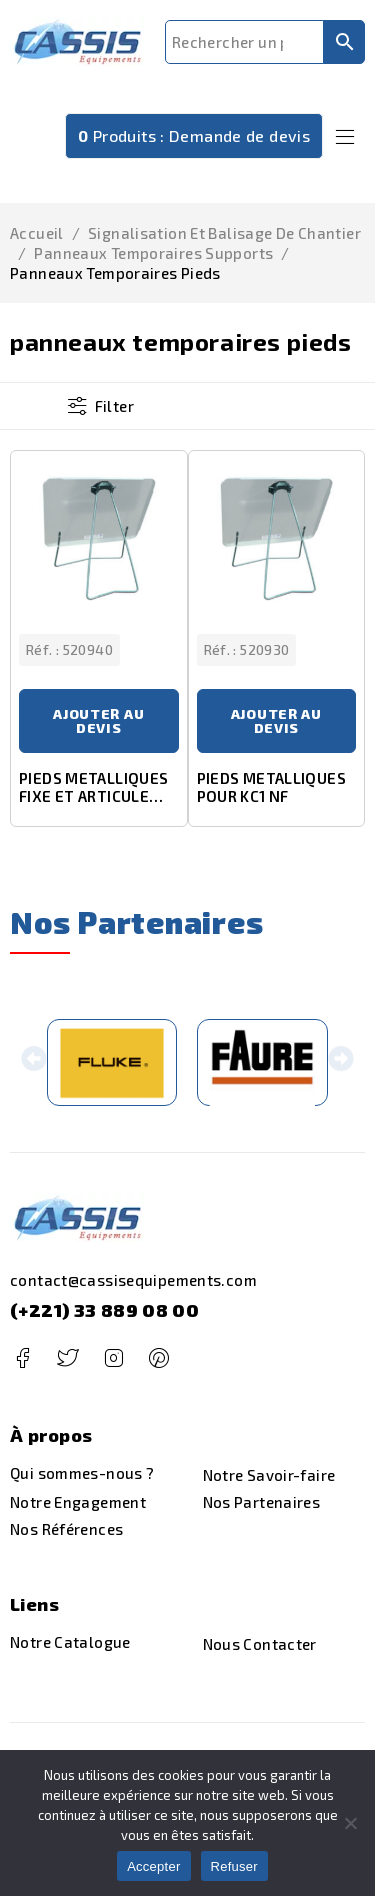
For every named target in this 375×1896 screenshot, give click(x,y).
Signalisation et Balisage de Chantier (224, 233)
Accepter (153, 1866)
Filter (114, 406)
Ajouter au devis (98, 721)
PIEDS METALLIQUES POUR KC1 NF (271, 788)
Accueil (37, 233)
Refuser (234, 1866)
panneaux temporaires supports (153, 253)
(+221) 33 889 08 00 (104, 1311)
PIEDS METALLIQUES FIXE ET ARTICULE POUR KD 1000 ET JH (93, 797)
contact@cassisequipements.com (133, 1281)
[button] (34, 1063)
